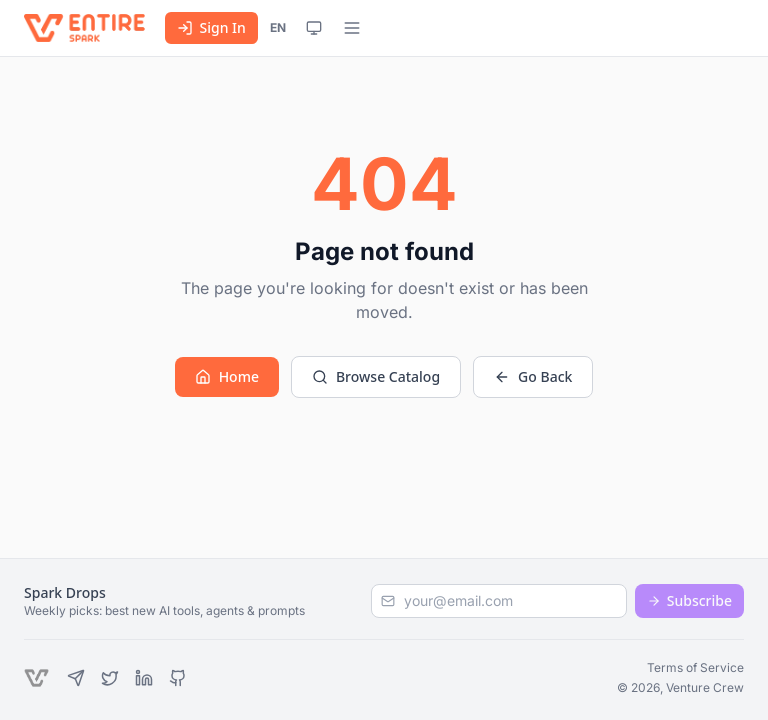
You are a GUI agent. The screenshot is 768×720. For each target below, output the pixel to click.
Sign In (211, 27)
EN (278, 27)
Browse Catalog (376, 376)
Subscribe (689, 600)
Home (227, 376)
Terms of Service (695, 667)
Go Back (533, 376)
